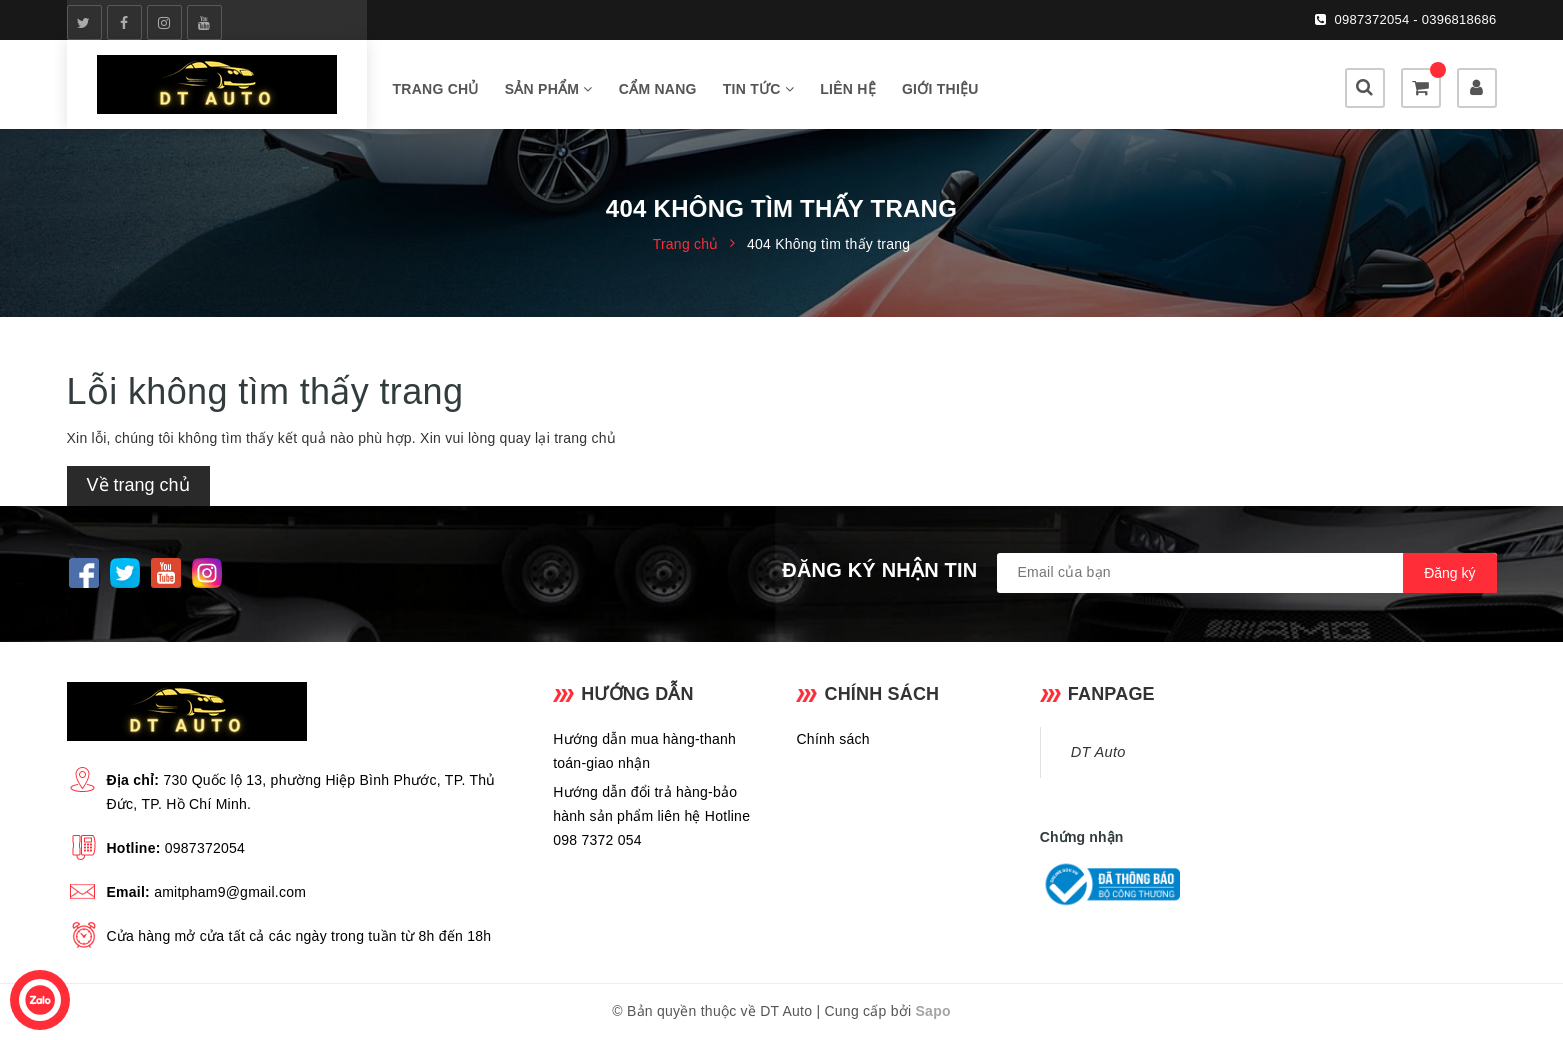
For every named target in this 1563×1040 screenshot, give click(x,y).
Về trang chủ (138, 485)
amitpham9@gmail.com (230, 892)
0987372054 (205, 848)
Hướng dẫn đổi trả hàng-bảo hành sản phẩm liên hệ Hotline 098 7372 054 (651, 816)
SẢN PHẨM (549, 89)
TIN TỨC (758, 89)
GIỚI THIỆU (940, 89)
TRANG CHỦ (436, 89)
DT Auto (1098, 752)
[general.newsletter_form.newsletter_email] (1247, 573)
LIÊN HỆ (848, 89)
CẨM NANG (658, 89)
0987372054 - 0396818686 (1416, 19)
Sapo (933, 1011)
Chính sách (832, 739)
